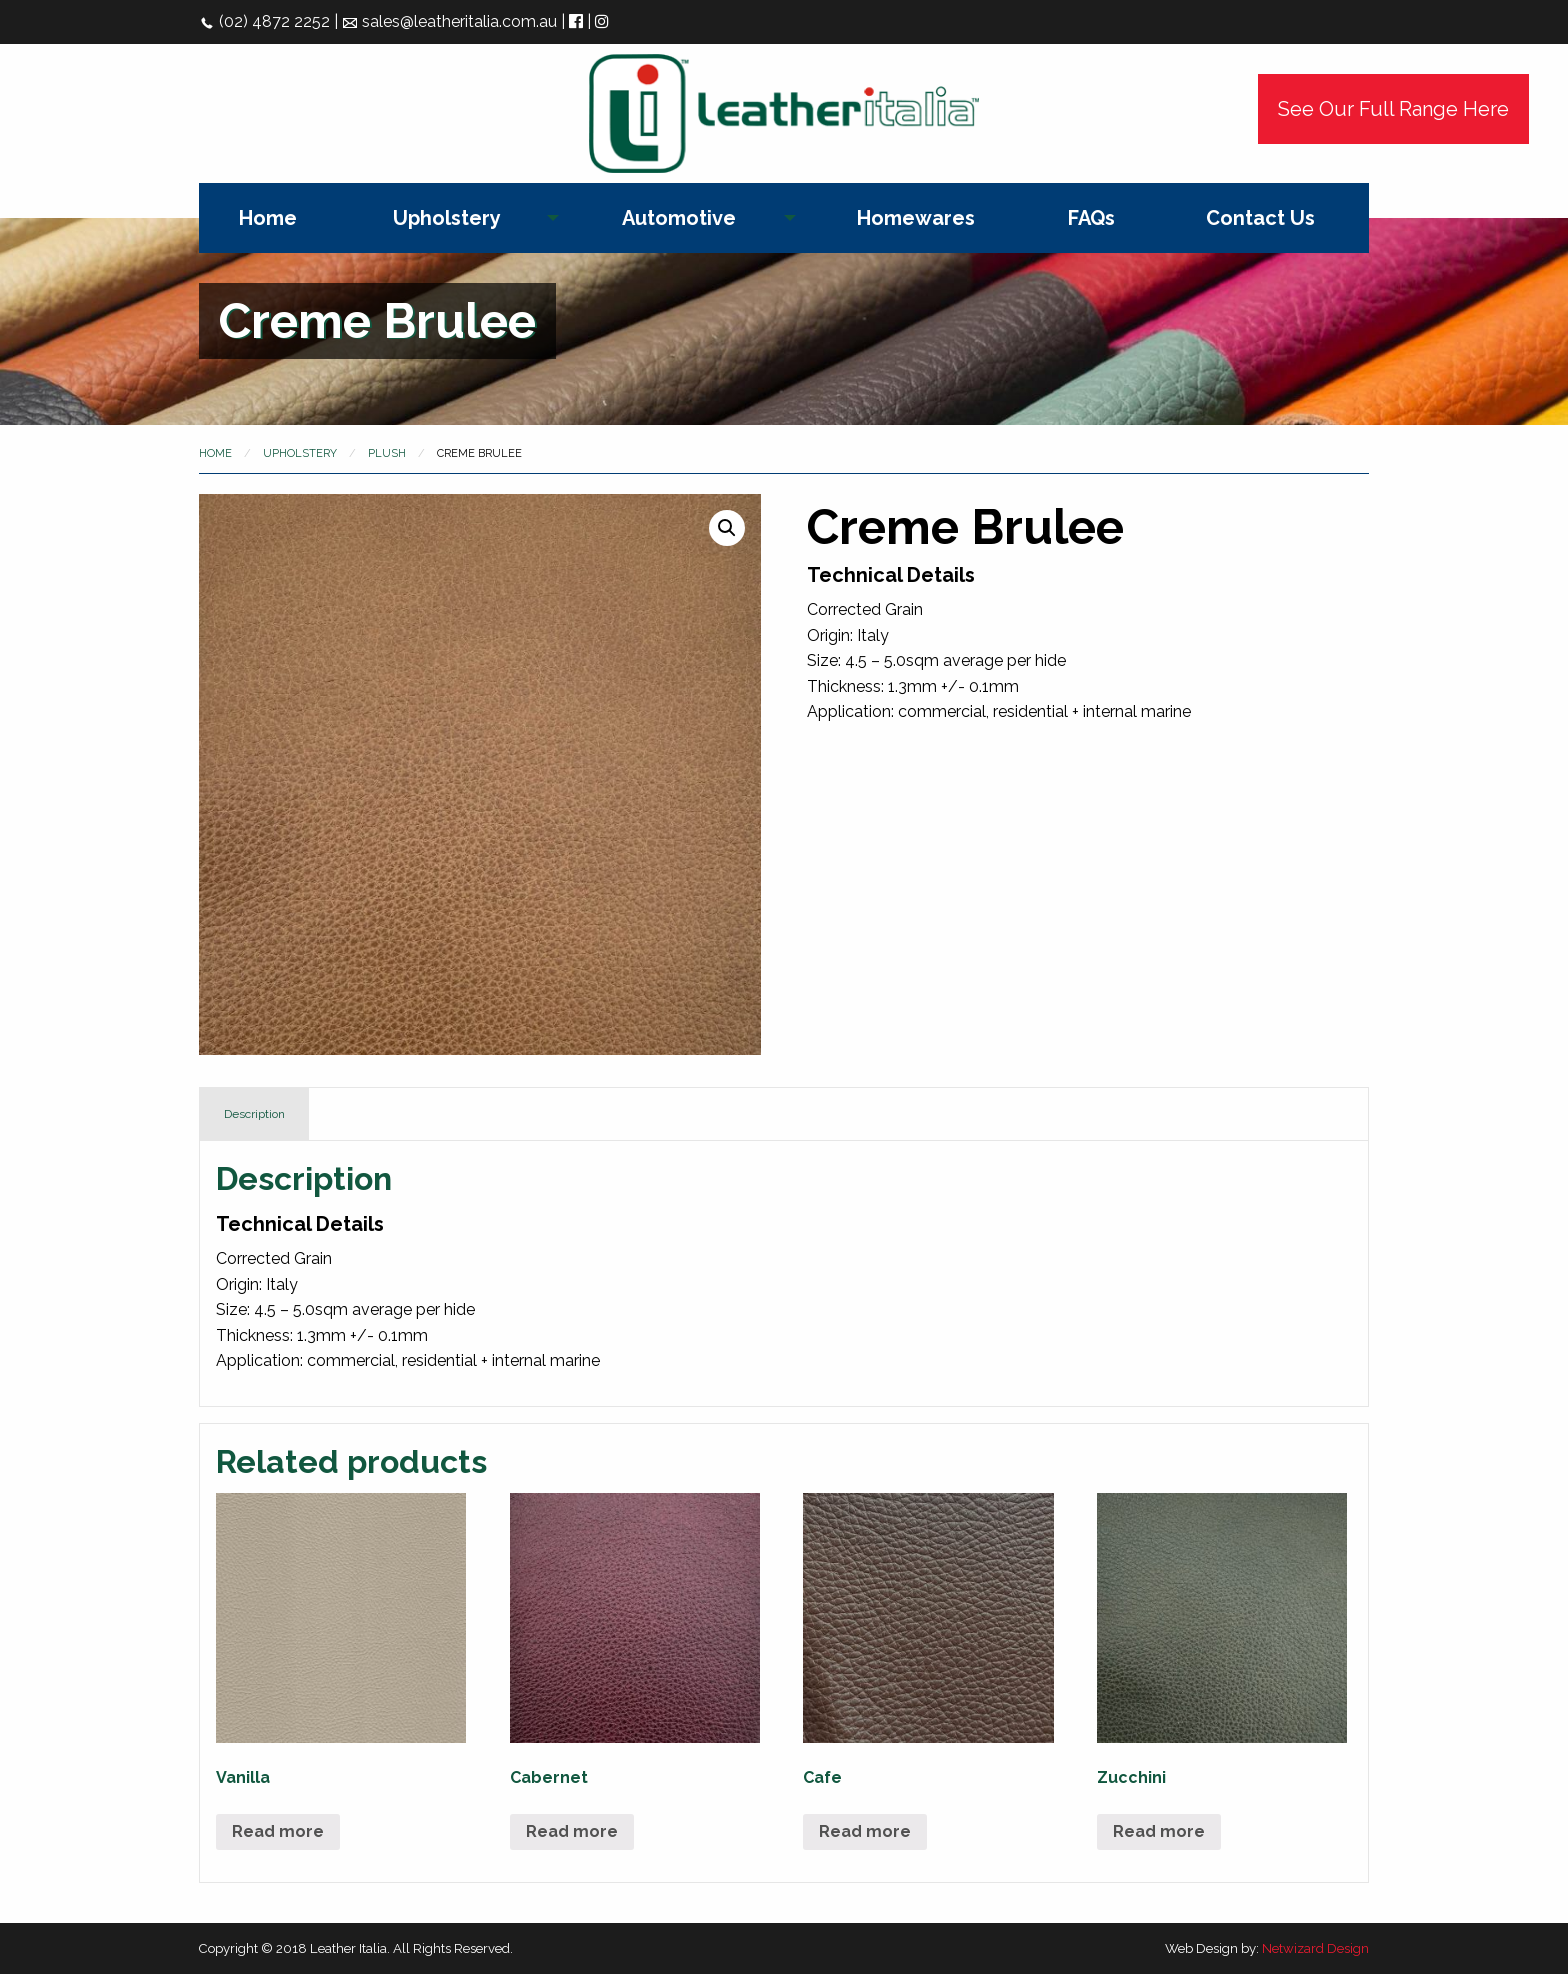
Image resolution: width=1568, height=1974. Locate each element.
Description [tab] (254, 1114)
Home (268, 218)
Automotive (679, 218)
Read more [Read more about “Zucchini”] (1159, 1831)
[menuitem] (268, 218)
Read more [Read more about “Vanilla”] (278, 1831)
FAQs (1091, 218)
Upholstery (447, 218)
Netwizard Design (1315, 1948)
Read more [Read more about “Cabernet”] (572, 1831)
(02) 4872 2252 (264, 21)
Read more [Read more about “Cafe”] (865, 1831)
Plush (387, 453)
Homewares (916, 218)
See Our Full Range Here (1393, 109)
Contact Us (1260, 218)
